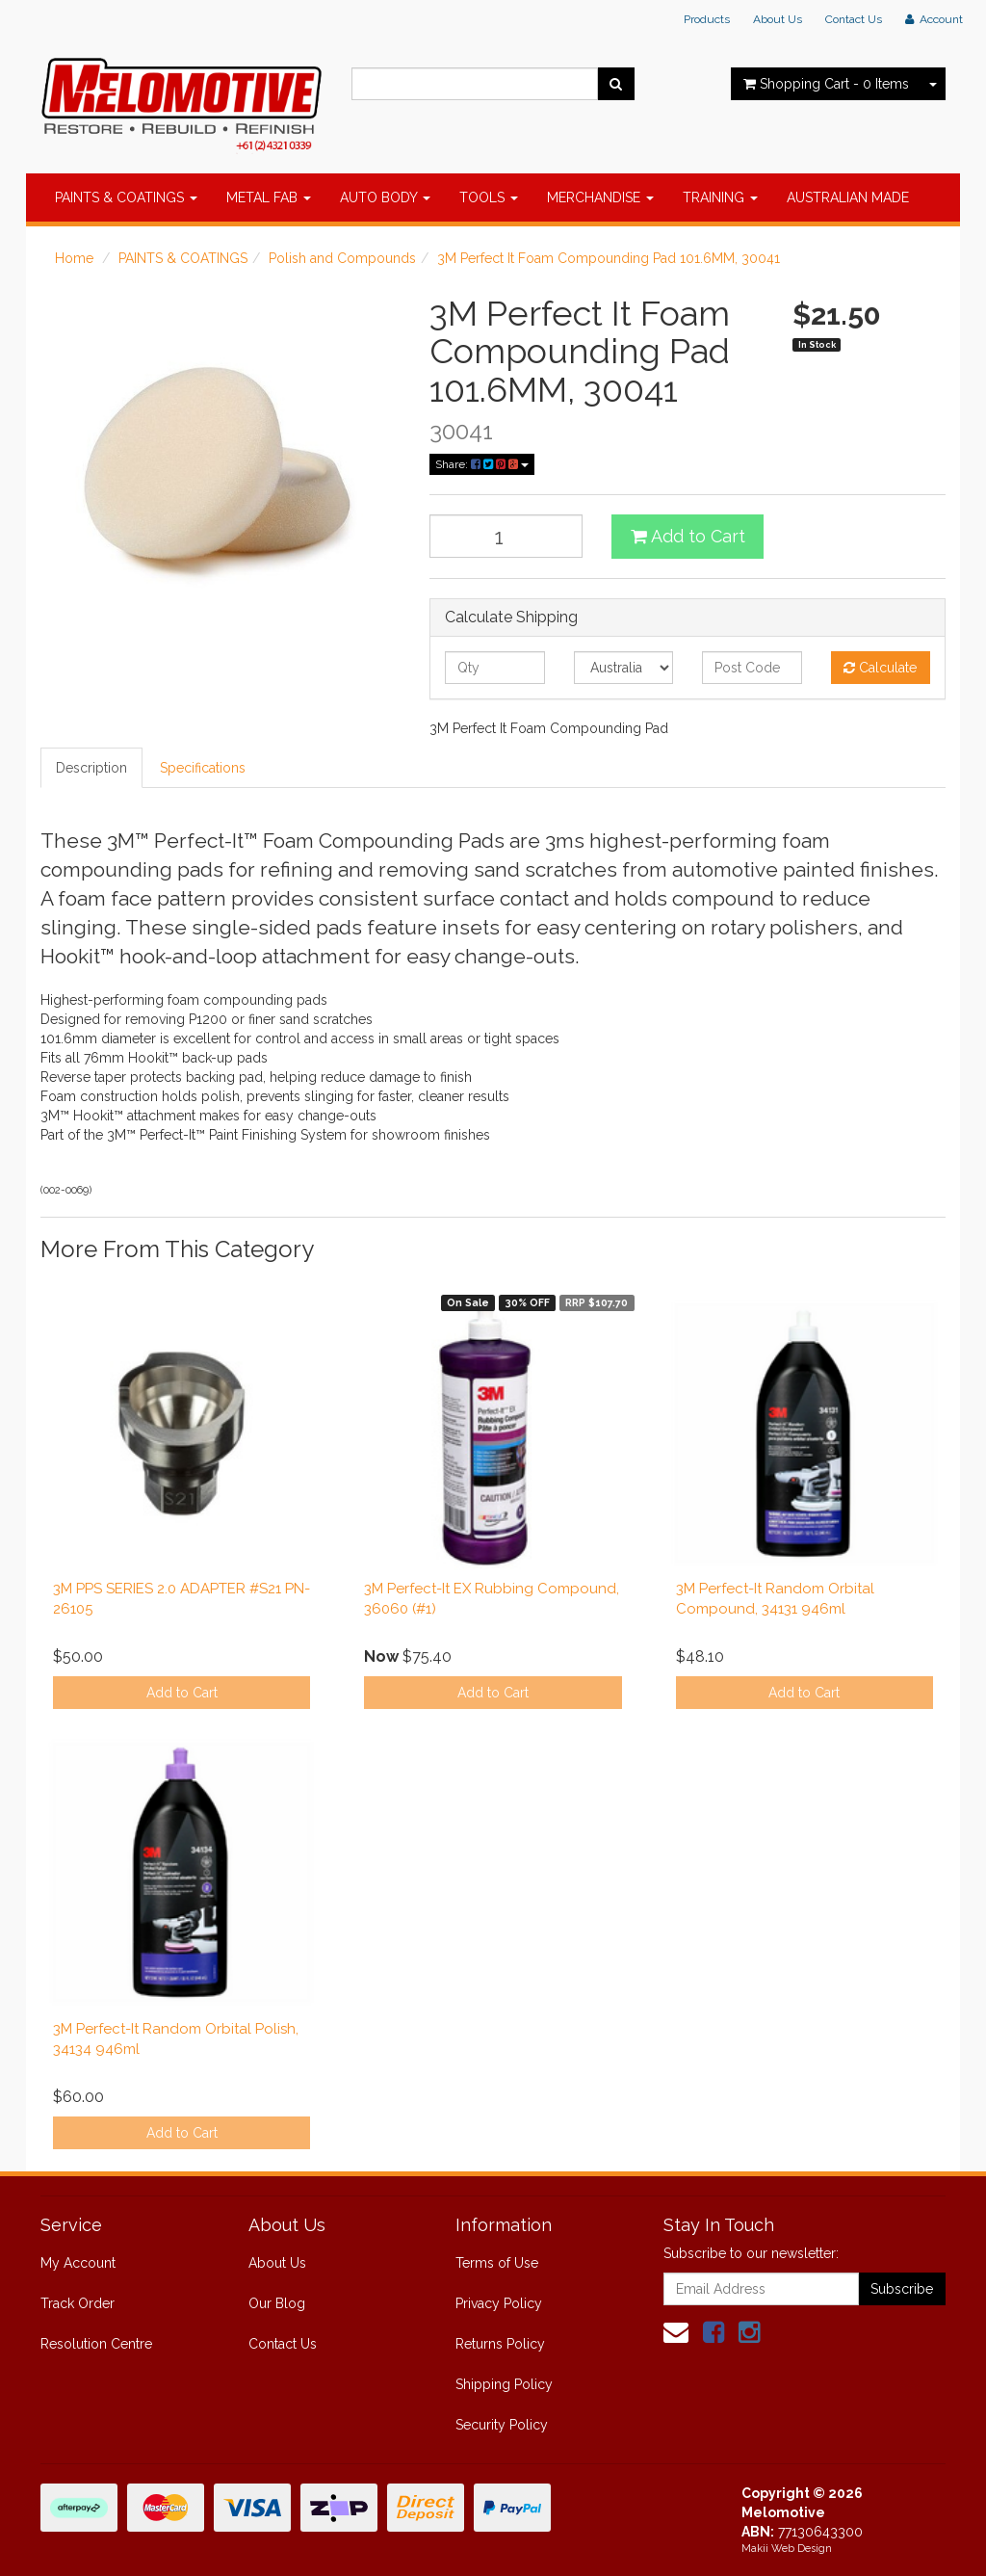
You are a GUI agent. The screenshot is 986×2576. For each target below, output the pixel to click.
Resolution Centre (96, 2344)
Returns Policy (500, 2344)
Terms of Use (496, 2263)
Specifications (203, 767)
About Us (777, 19)
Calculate (880, 667)
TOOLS (488, 197)
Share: (482, 464)
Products (707, 19)
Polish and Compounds (342, 258)
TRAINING (720, 197)
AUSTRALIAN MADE (848, 197)
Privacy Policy (498, 2303)
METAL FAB (268, 197)
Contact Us (853, 19)
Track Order (77, 2303)
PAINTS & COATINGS (126, 197)
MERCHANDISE (600, 197)
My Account (78, 2263)
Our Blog (276, 2303)
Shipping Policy (504, 2384)
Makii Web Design (786, 2548)
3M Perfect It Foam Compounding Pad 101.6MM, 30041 (608, 258)
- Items (826, 84)
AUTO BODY (385, 197)
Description (91, 767)
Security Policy (501, 2424)
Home (74, 258)
